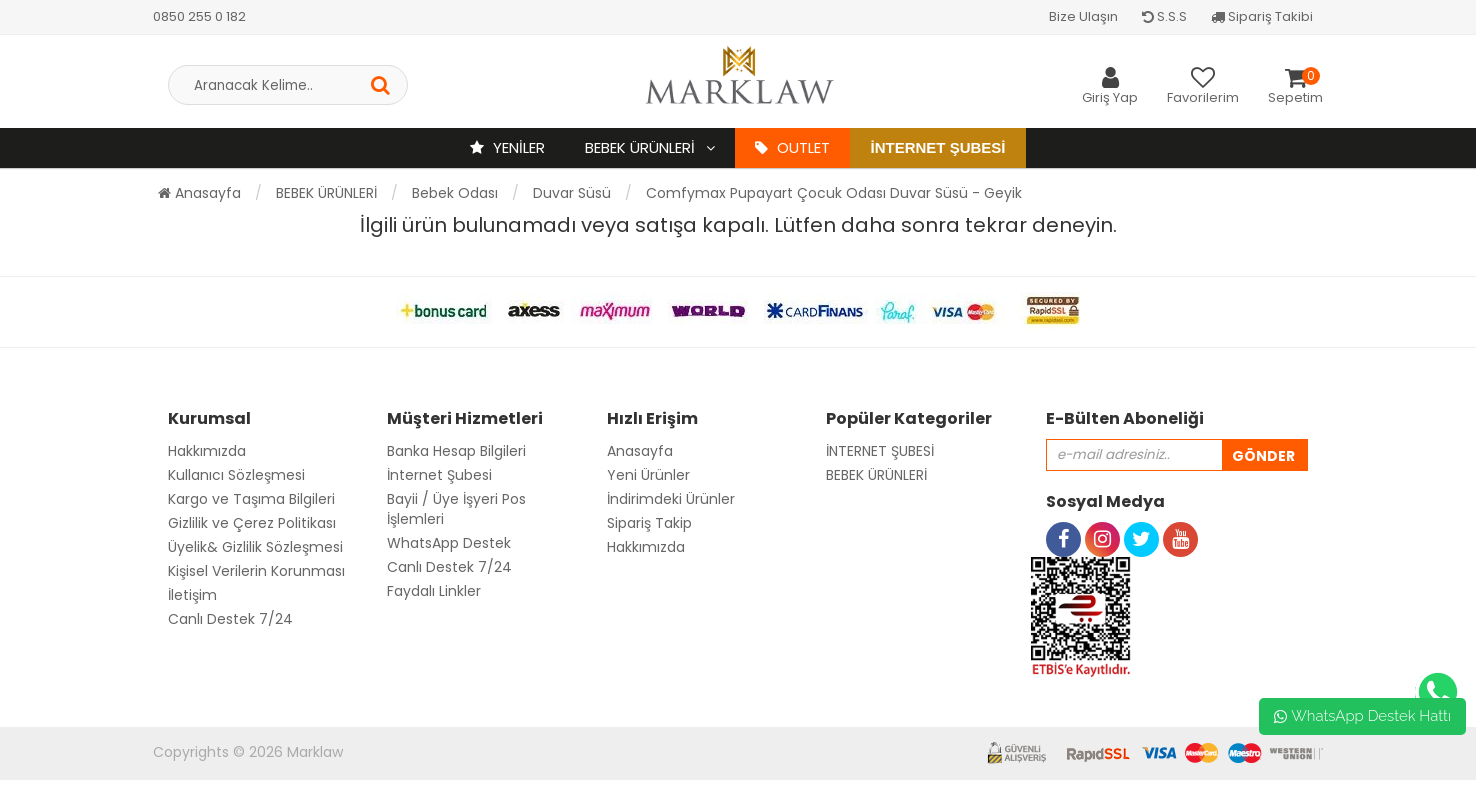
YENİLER (507, 147)
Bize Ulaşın (1083, 16)
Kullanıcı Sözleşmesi (236, 475)
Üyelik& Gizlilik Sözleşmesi (255, 547)
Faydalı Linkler (434, 591)
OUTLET (792, 147)
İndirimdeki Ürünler (671, 499)
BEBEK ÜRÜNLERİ (642, 147)
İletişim (192, 595)
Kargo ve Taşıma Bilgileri (251, 499)
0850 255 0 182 (199, 16)
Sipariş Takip (649, 523)
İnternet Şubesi (937, 147)
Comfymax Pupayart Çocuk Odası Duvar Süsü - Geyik (834, 193)
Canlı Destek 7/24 (230, 619)
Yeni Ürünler (648, 475)
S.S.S (1164, 16)
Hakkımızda (207, 451)
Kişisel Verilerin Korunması (256, 571)
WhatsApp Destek (449, 543)
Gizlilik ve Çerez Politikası (252, 523)
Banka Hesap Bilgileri (456, 451)
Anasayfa (199, 193)
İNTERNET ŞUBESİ (880, 451)
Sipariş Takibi (1262, 16)
